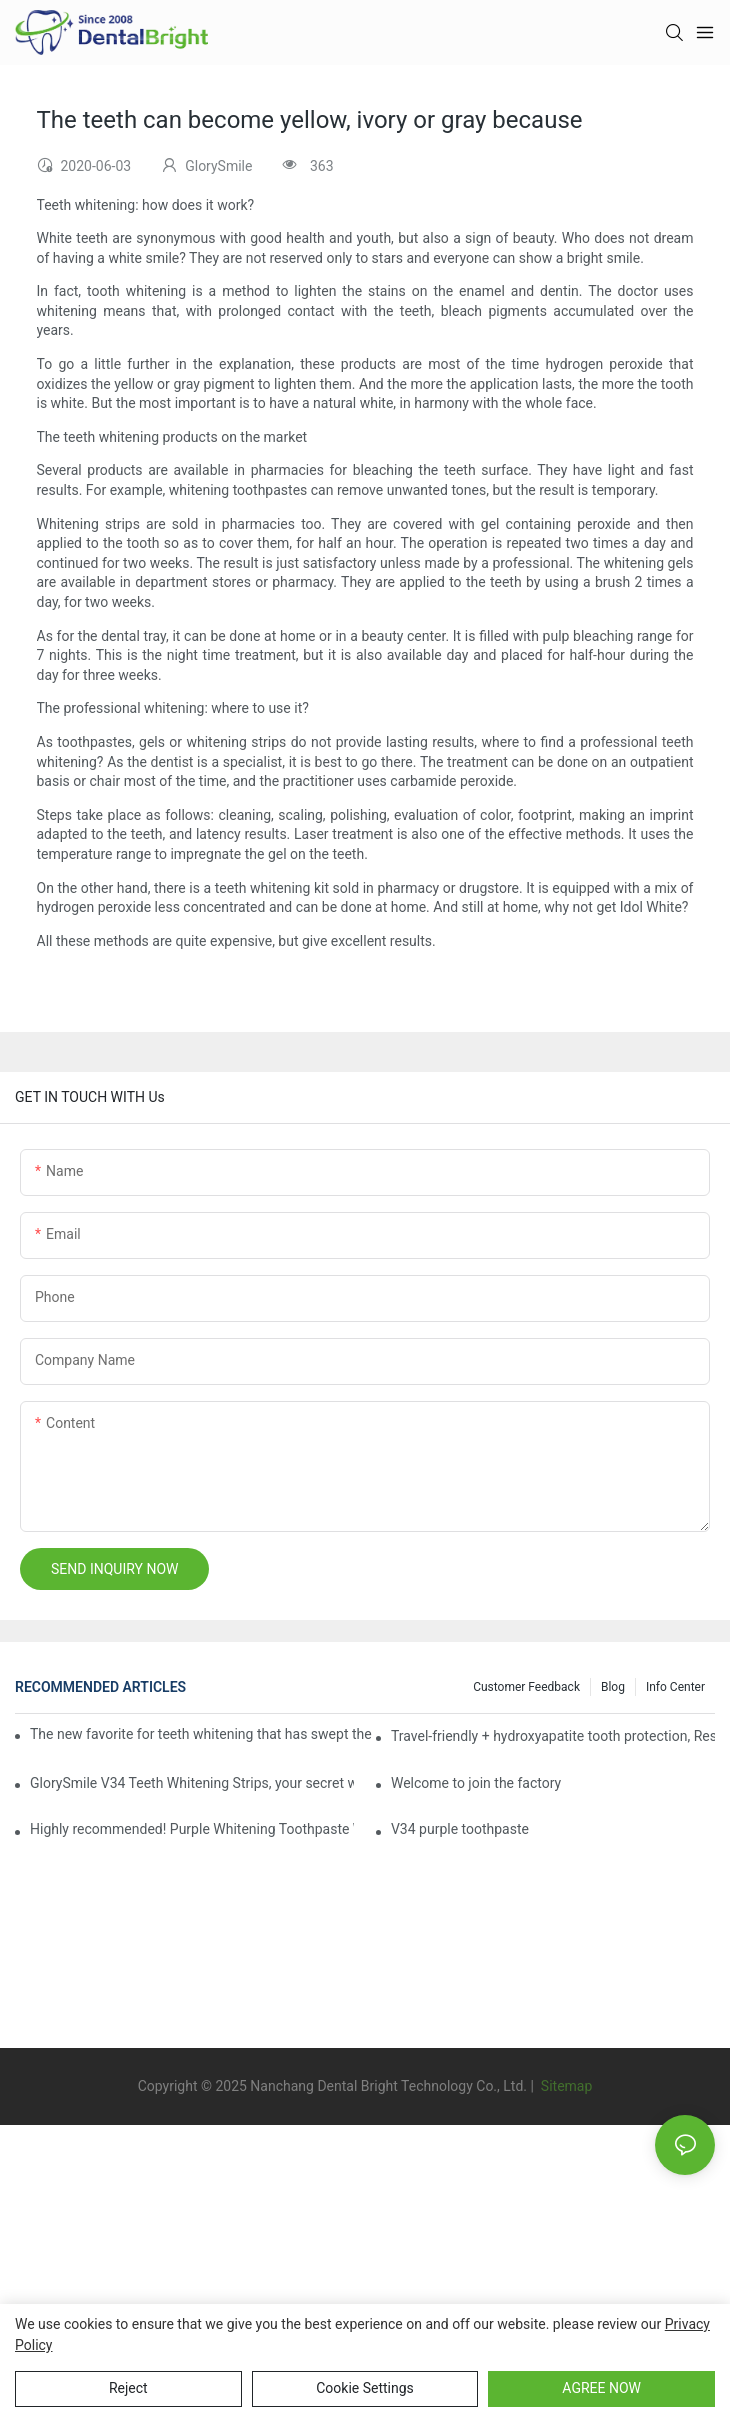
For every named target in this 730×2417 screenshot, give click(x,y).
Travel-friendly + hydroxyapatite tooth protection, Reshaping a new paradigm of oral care (553, 1736)
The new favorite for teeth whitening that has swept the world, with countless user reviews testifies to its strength (201, 1734)
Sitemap (564, 2086)
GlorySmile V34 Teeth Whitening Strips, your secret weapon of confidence (192, 1783)
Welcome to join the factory (476, 1783)
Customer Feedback (526, 1687)
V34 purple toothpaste (460, 1829)
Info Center (675, 1687)
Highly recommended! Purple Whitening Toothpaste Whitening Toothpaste (192, 1829)
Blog (613, 1687)
